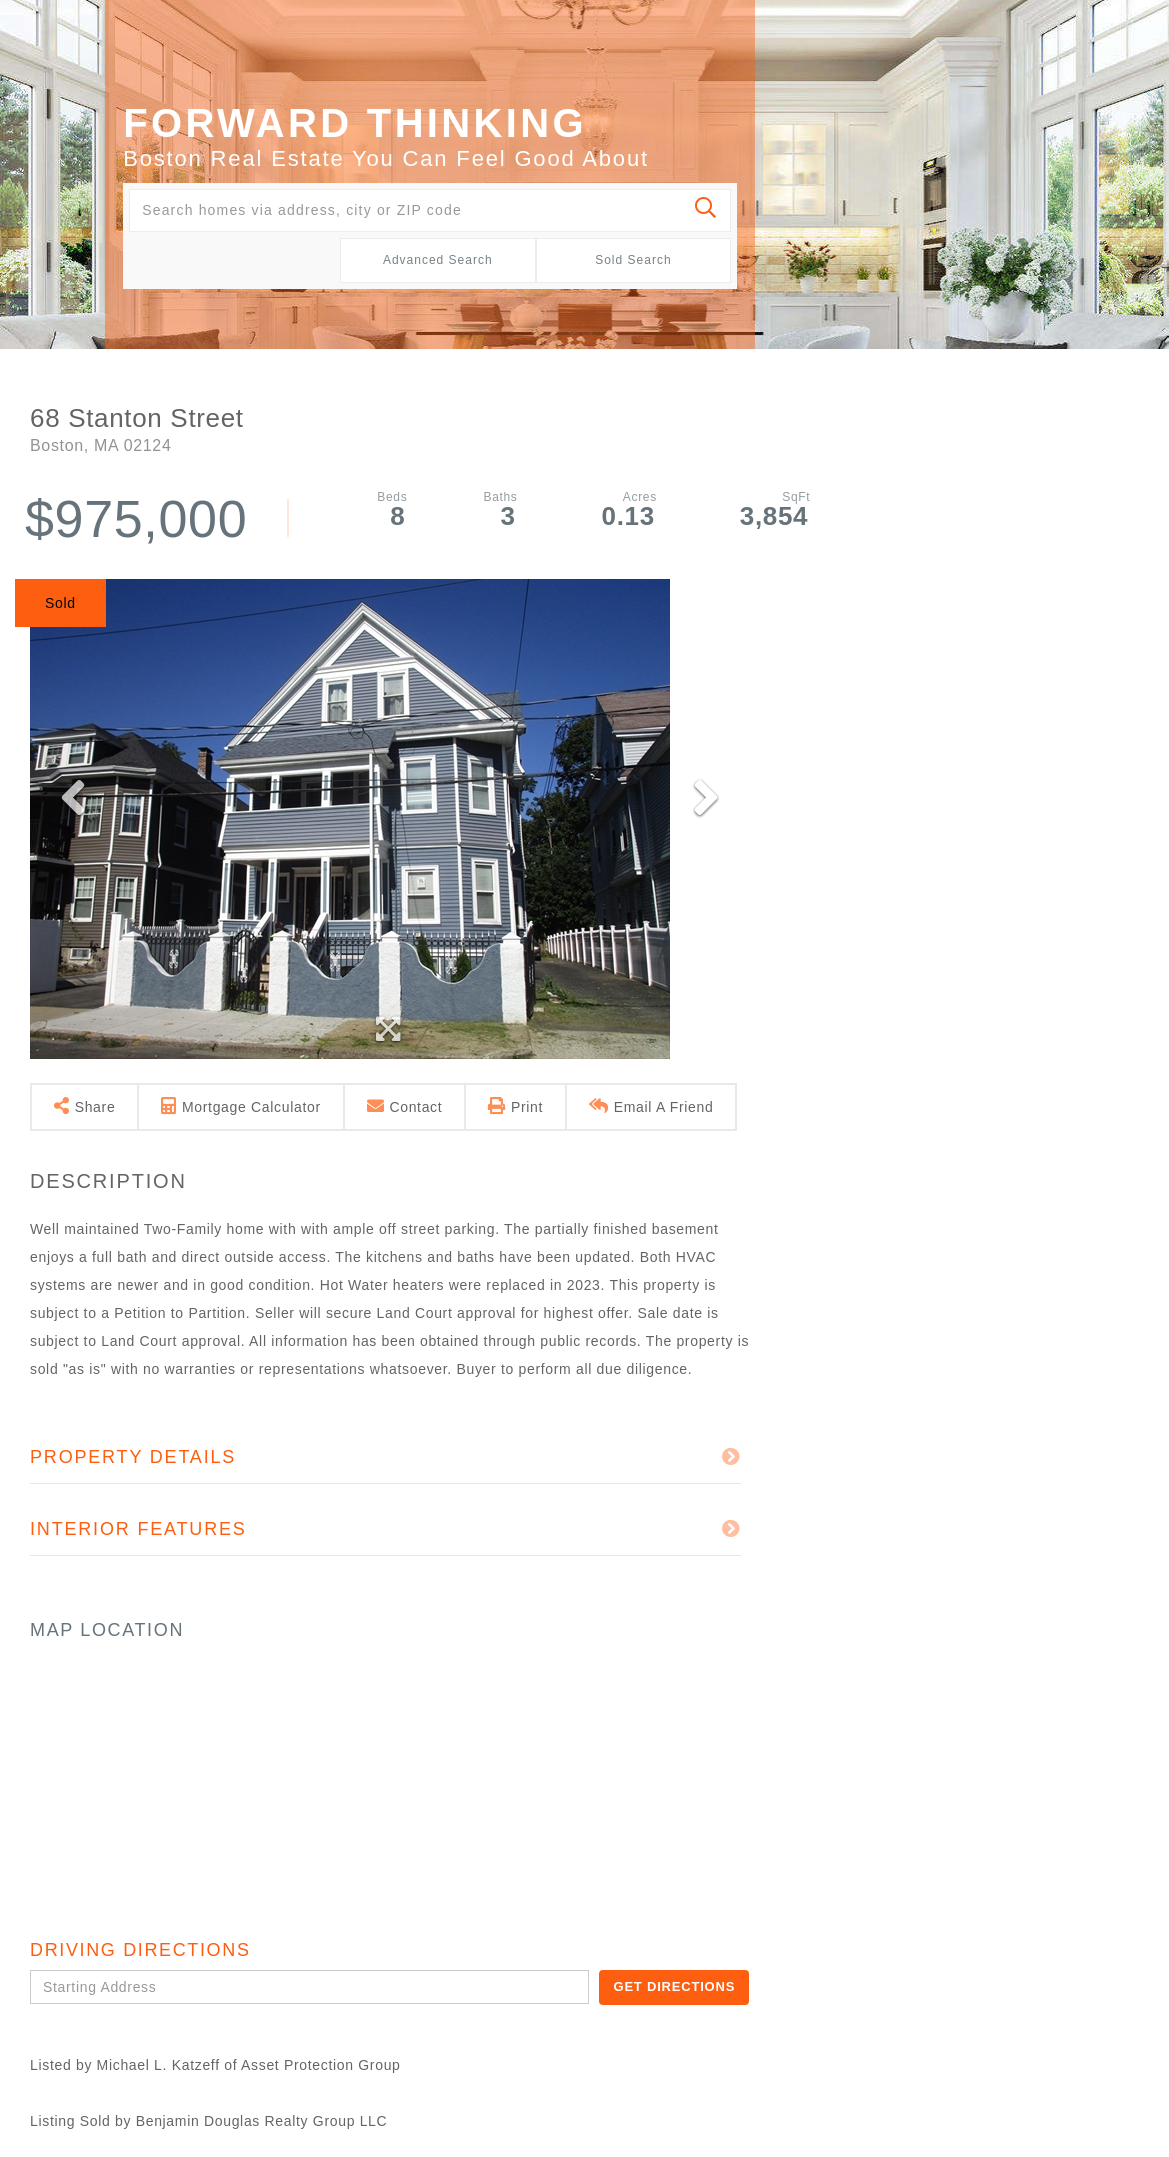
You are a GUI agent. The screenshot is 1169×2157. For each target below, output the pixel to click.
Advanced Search (438, 260)
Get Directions (674, 1986)
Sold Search (633, 260)
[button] (706, 210)
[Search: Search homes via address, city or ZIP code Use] (430, 210)
